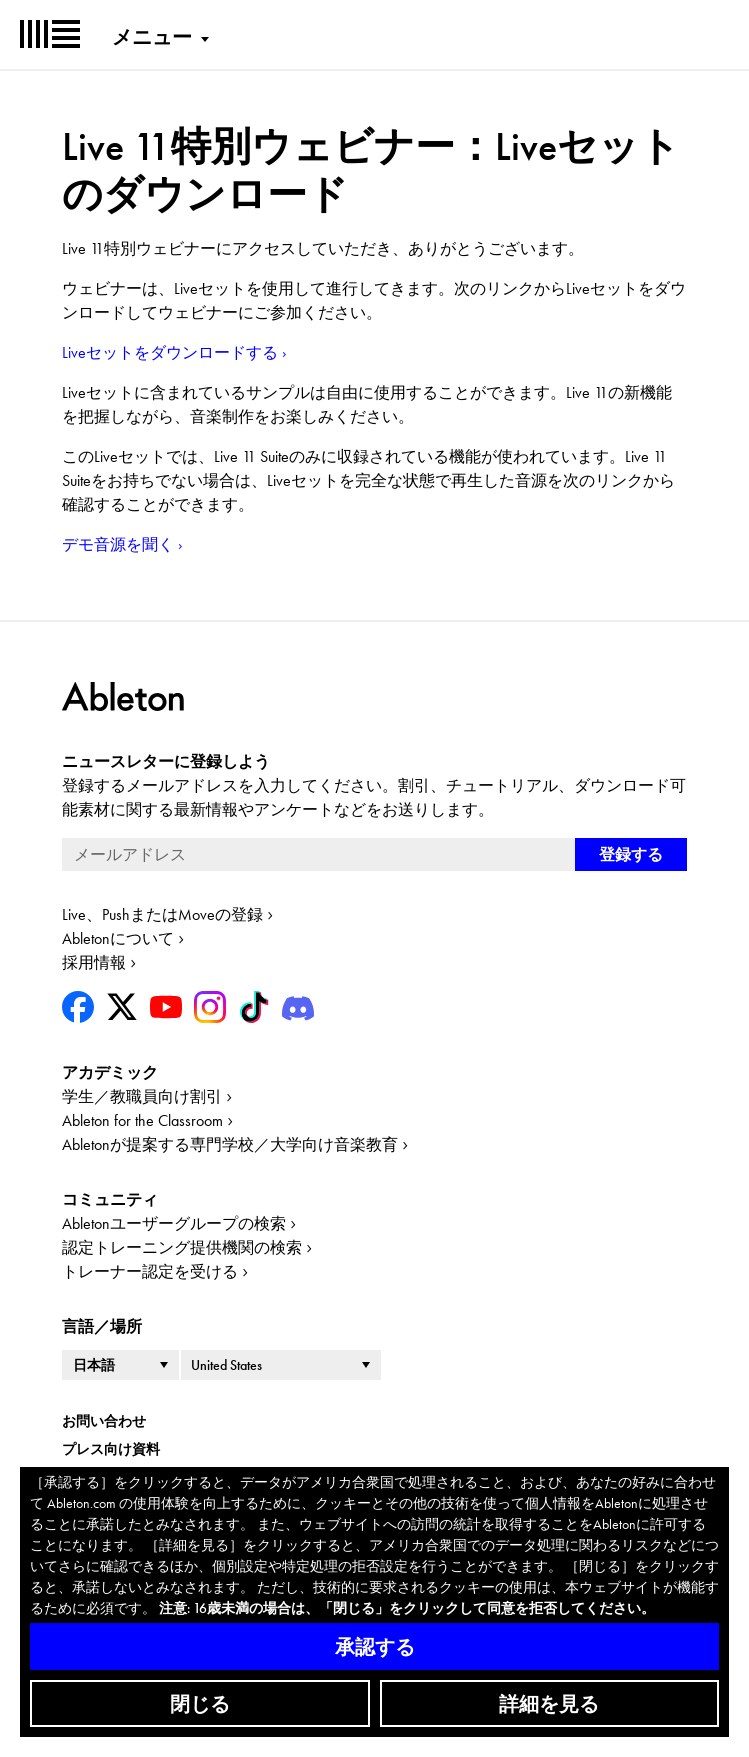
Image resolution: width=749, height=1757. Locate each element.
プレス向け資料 (111, 1449)
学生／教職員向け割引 (142, 1096)
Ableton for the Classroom (142, 1120)
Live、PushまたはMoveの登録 (162, 914)
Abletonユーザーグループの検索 (174, 1223)
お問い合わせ (104, 1421)
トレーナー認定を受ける (150, 1271)
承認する (375, 1647)
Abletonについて (118, 938)
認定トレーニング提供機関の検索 (182, 1247)
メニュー (152, 37)
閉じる (200, 1704)
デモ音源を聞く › (122, 544)
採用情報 (94, 962)
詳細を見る (549, 1704)
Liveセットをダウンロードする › (174, 352)
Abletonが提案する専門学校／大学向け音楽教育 (230, 1144)
